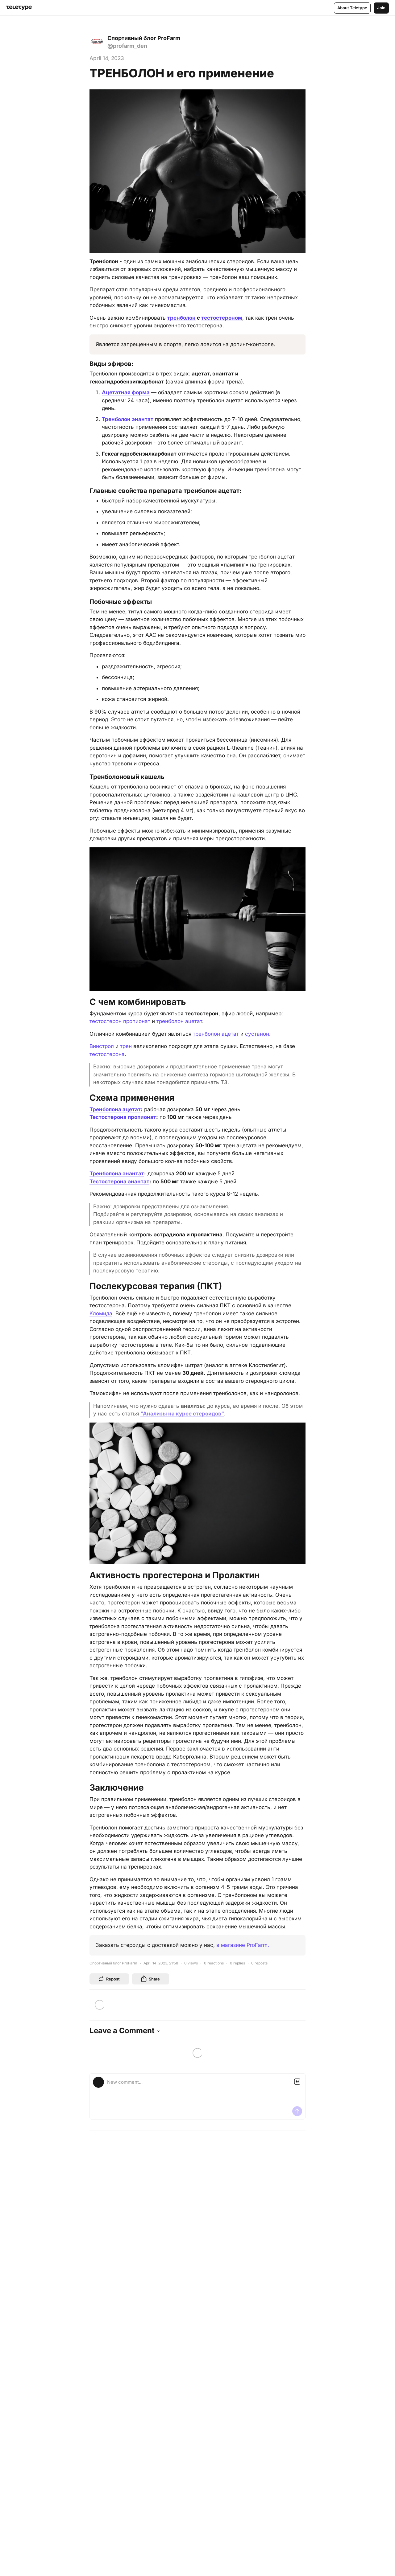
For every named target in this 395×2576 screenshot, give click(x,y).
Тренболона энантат (116, 1173)
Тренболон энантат (127, 419)
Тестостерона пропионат (122, 1117)
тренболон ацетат (179, 1021)
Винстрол (101, 1046)
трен (126, 1046)
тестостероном (221, 318)
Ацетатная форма (126, 392)
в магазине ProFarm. (242, 1945)
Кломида (100, 1313)
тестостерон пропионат (119, 1021)
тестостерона (107, 1054)
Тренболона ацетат (115, 1109)
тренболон (181, 318)
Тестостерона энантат (119, 1181)
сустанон (257, 1034)
